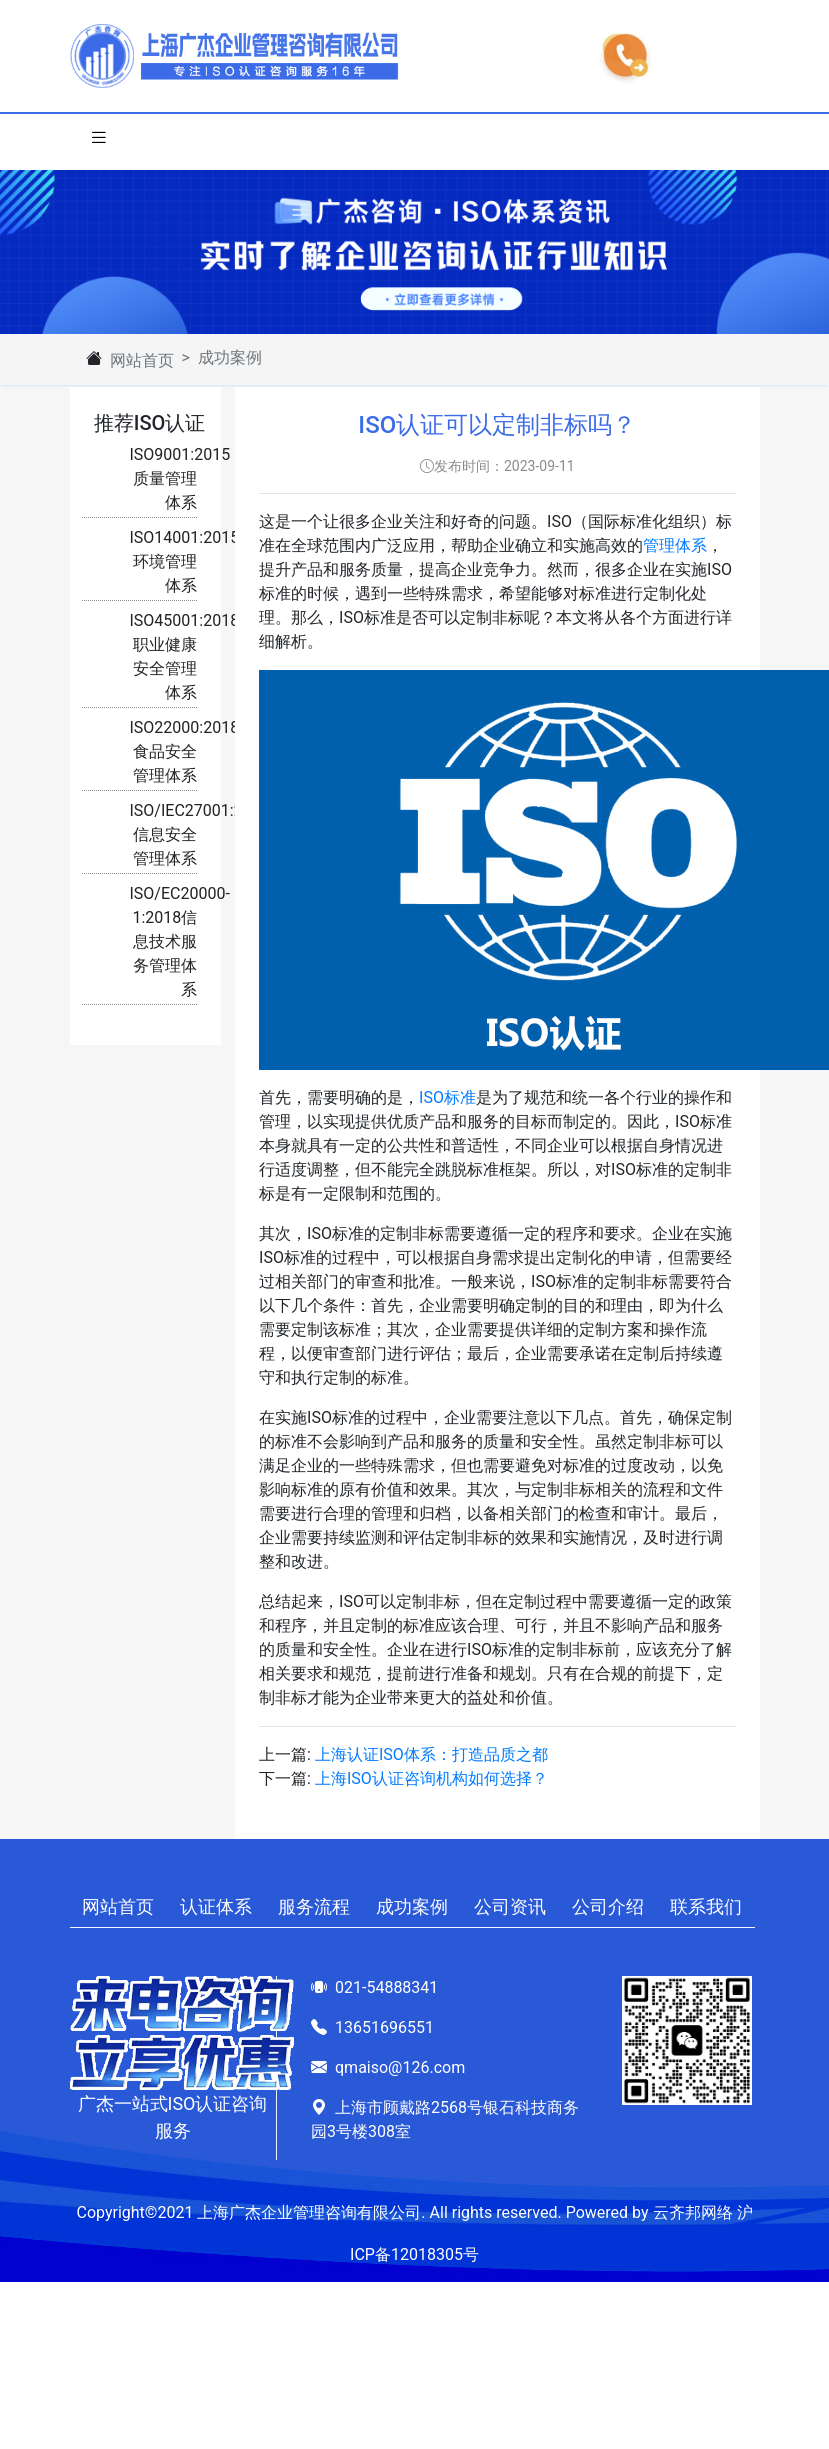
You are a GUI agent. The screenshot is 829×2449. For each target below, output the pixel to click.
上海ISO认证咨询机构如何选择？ (431, 1778)
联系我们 (706, 1906)
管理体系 (675, 545)
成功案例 (412, 1906)
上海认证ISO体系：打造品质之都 (431, 1754)
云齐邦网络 (693, 2212)
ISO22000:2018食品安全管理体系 (185, 751)
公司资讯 (510, 1906)
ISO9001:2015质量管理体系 (180, 478)
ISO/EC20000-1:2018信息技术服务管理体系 (180, 941)
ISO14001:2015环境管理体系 (185, 561)
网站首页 (142, 360)
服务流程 (314, 1906)
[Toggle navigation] (99, 142)
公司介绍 (608, 1906)
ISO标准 (447, 1097)
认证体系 (216, 1906)
